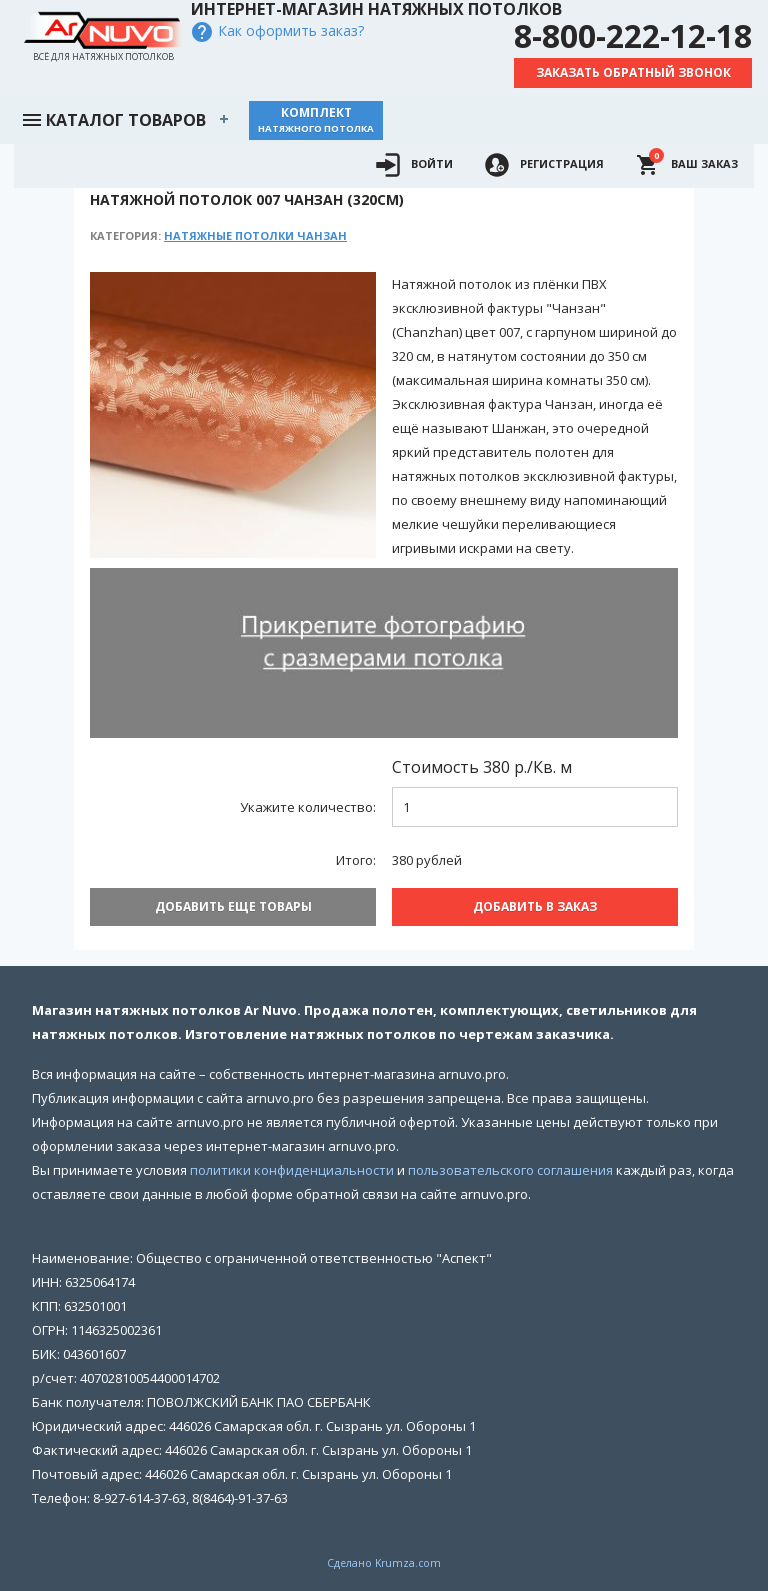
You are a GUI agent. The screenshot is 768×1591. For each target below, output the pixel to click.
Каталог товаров (113, 118)
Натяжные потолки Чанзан (255, 235)
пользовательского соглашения (510, 1170)
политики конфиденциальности (292, 1170)
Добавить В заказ (535, 906)
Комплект (316, 119)
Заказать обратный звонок (633, 72)
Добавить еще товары (233, 906)
